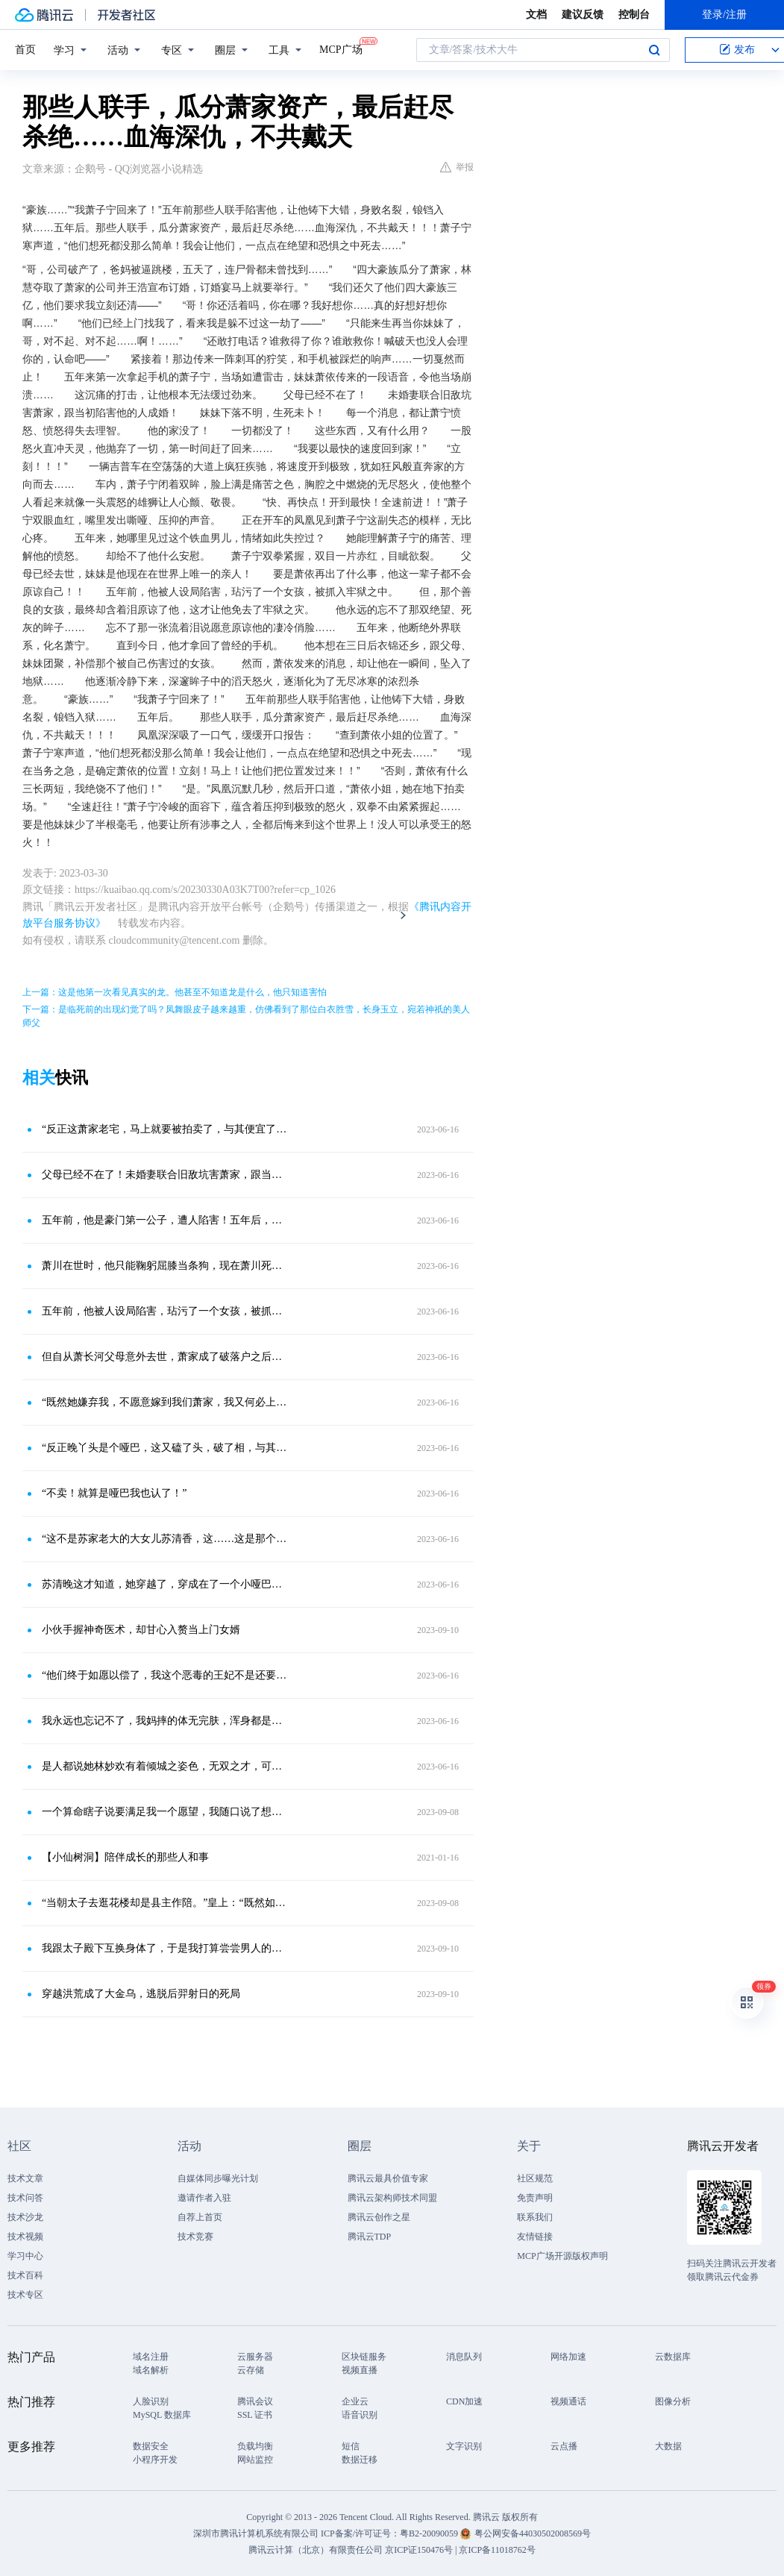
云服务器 (255, 2356)
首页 (25, 49)
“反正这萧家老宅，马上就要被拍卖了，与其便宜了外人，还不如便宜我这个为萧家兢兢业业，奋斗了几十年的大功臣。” (164, 1129)
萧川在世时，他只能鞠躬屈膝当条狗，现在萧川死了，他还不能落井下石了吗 (164, 1265)
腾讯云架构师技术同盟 (392, 2198)
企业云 (355, 2401)
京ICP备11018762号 (497, 2550)
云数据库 (673, 2356)
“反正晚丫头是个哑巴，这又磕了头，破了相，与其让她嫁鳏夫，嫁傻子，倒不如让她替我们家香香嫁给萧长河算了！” (164, 1447)
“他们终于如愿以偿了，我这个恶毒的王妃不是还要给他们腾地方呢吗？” (164, 1675)
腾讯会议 (255, 2401)
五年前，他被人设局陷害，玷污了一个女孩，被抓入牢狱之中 (164, 1311)
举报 (457, 167)
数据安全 (151, 2446)
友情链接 (535, 2236)
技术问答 (25, 2198)
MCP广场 (341, 48)
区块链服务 (364, 2356)
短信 (351, 2446)
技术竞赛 (195, 2236)
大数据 (668, 2446)
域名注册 (151, 2356)
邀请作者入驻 (204, 2198)
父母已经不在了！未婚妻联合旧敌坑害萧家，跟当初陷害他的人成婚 (164, 1174)
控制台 (634, 14)
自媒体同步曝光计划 (218, 2178)
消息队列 (464, 2356)
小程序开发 (155, 2459)
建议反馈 (582, 14)
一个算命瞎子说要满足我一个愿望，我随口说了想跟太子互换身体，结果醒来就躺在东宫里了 (164, 1811)
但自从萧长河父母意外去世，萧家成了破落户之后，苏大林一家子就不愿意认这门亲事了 (164, 1356)
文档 (536, 14)
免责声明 (535, 2198)
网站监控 (255, 2459)
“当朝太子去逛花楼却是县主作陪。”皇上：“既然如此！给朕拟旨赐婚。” (164, 1902)
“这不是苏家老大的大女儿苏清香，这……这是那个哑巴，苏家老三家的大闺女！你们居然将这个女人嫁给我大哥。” (164, 1538)
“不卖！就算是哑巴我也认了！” (114, 1493)
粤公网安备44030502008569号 (532, 2533)
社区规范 (535, 2178)
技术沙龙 (25, 2217)
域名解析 (151, 2370)
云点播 (564, 2446)
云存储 (250, 2370)
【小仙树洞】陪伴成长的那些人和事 (125, 1857)
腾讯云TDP (370, 2236)
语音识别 (359, 2415)
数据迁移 (359, 2459)
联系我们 (535, 2217)
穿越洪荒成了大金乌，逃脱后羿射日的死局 (141, 1993)
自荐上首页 (200, 2217)
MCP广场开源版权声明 (562, 2256)
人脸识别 (151, 2401)
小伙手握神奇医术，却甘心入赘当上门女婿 (141, 1629)
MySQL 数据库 (162, 2415)
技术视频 (25, 2236)
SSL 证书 (254, 2415)
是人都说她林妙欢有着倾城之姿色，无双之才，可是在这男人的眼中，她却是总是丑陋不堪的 (164, 1766)
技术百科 (25, 2275)
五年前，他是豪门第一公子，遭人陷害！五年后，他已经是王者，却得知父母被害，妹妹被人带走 (164, 1220)
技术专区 (25, 2295)
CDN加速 (464, 2401)
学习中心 (25, 2256)
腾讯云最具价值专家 (388, 2178)
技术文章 (25, 2178)
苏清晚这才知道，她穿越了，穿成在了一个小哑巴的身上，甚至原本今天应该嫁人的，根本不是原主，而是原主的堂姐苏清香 (164, 1584)
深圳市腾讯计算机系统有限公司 (256, 2533)
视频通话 (568, 2401)
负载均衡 (255, 2446)
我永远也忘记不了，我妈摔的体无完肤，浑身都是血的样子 (164, 1720)
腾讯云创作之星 (379, 2217)
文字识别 (464, 2446)
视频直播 (359, 2370)
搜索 (654, 50)
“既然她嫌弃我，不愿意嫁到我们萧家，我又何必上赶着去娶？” (164, 1402)
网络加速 (568, 2356)
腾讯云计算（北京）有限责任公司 (315, 2550)
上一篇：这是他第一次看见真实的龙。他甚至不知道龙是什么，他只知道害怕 (174, 992)
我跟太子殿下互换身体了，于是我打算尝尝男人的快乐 (164, 1948)
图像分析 (673, 2401)
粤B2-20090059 (430, 2533)
